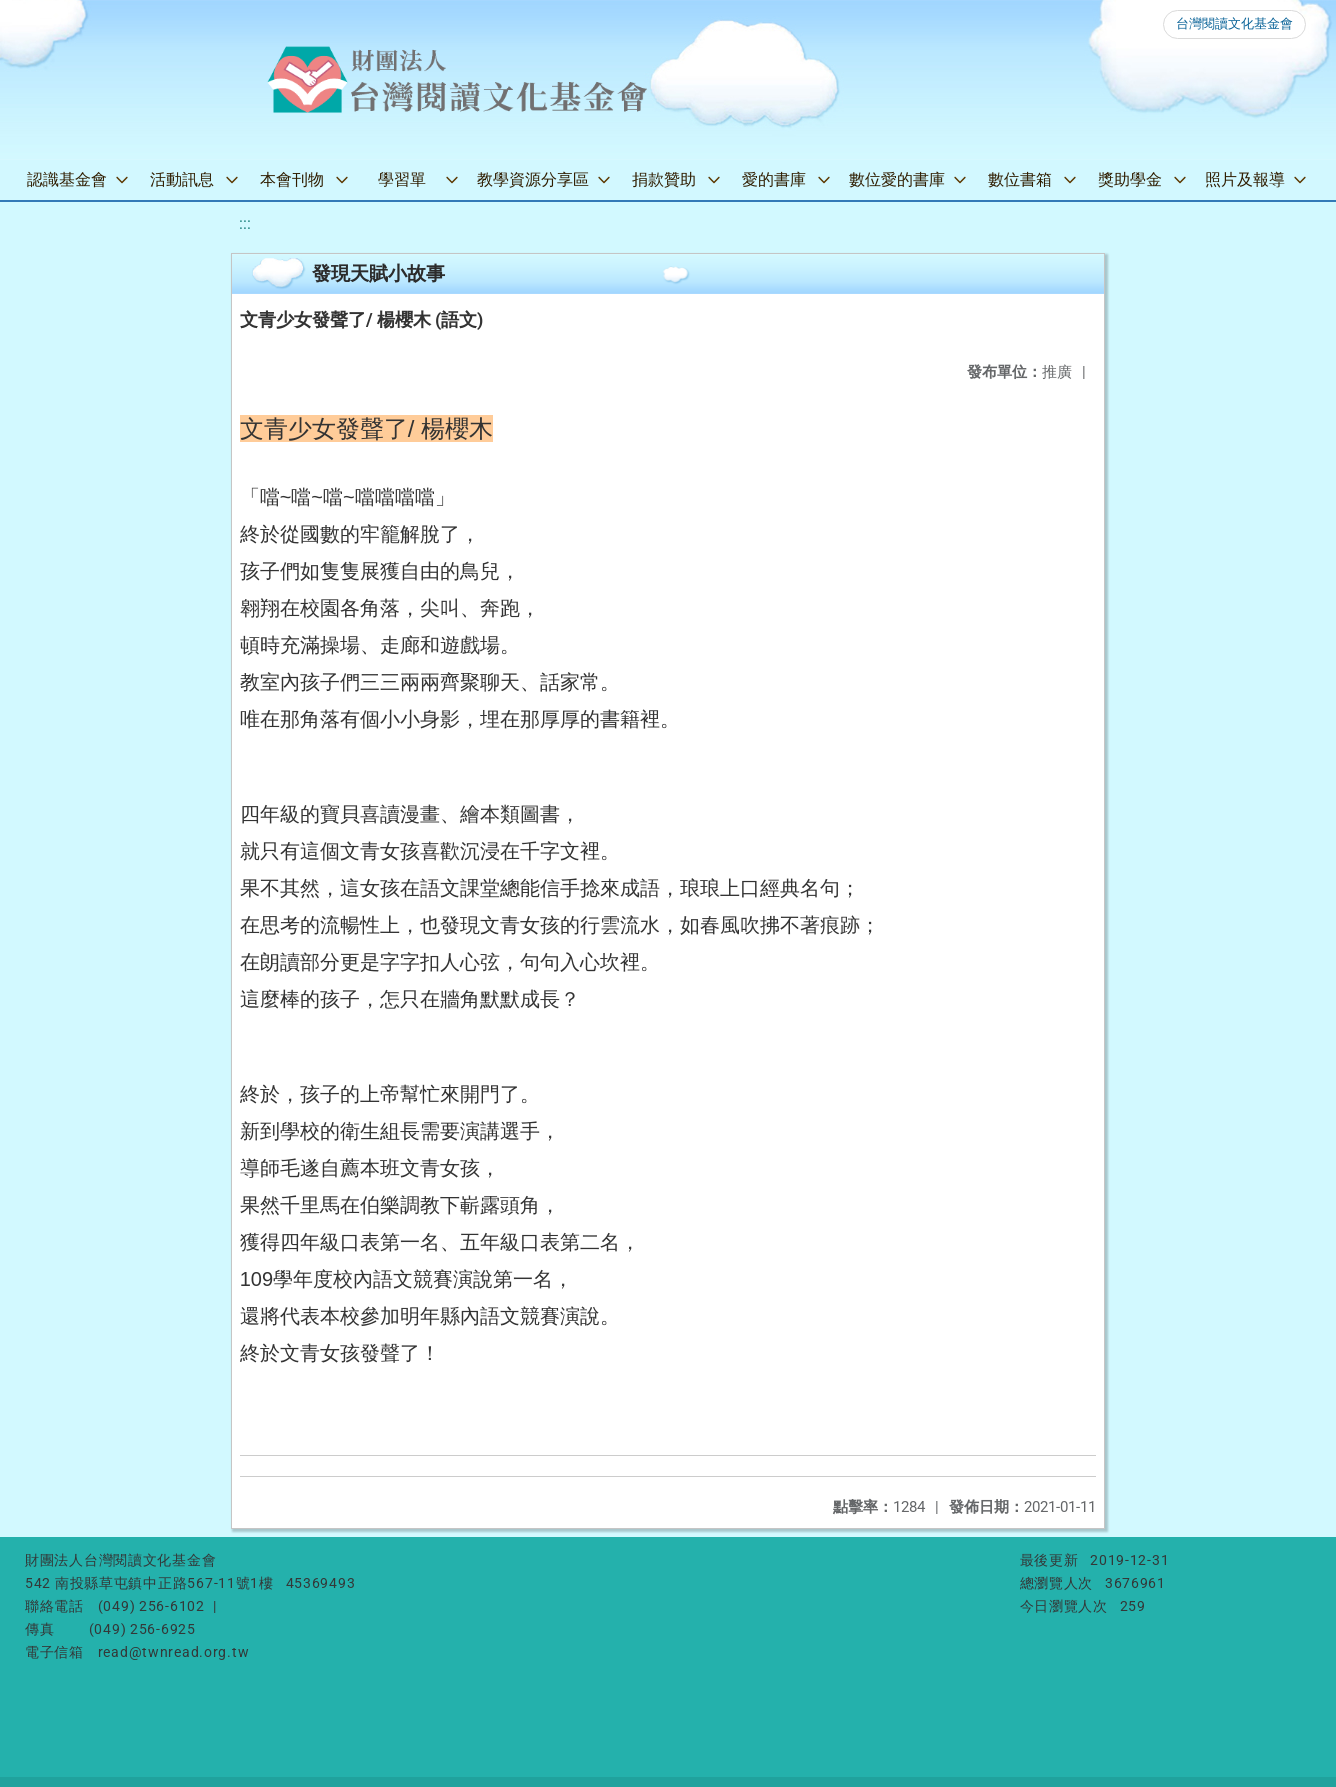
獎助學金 (1130, 179)
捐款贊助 (664, 179)
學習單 (402, 179)
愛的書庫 (774, 179)
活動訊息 (182, 179)
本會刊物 (292, 179)
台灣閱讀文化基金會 (1234, 23)
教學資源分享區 (533, 179)
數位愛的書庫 (897, 179)
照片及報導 (1245, 179)
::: (245, 223)
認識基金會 (67, 179)
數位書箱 (1020, 179)
